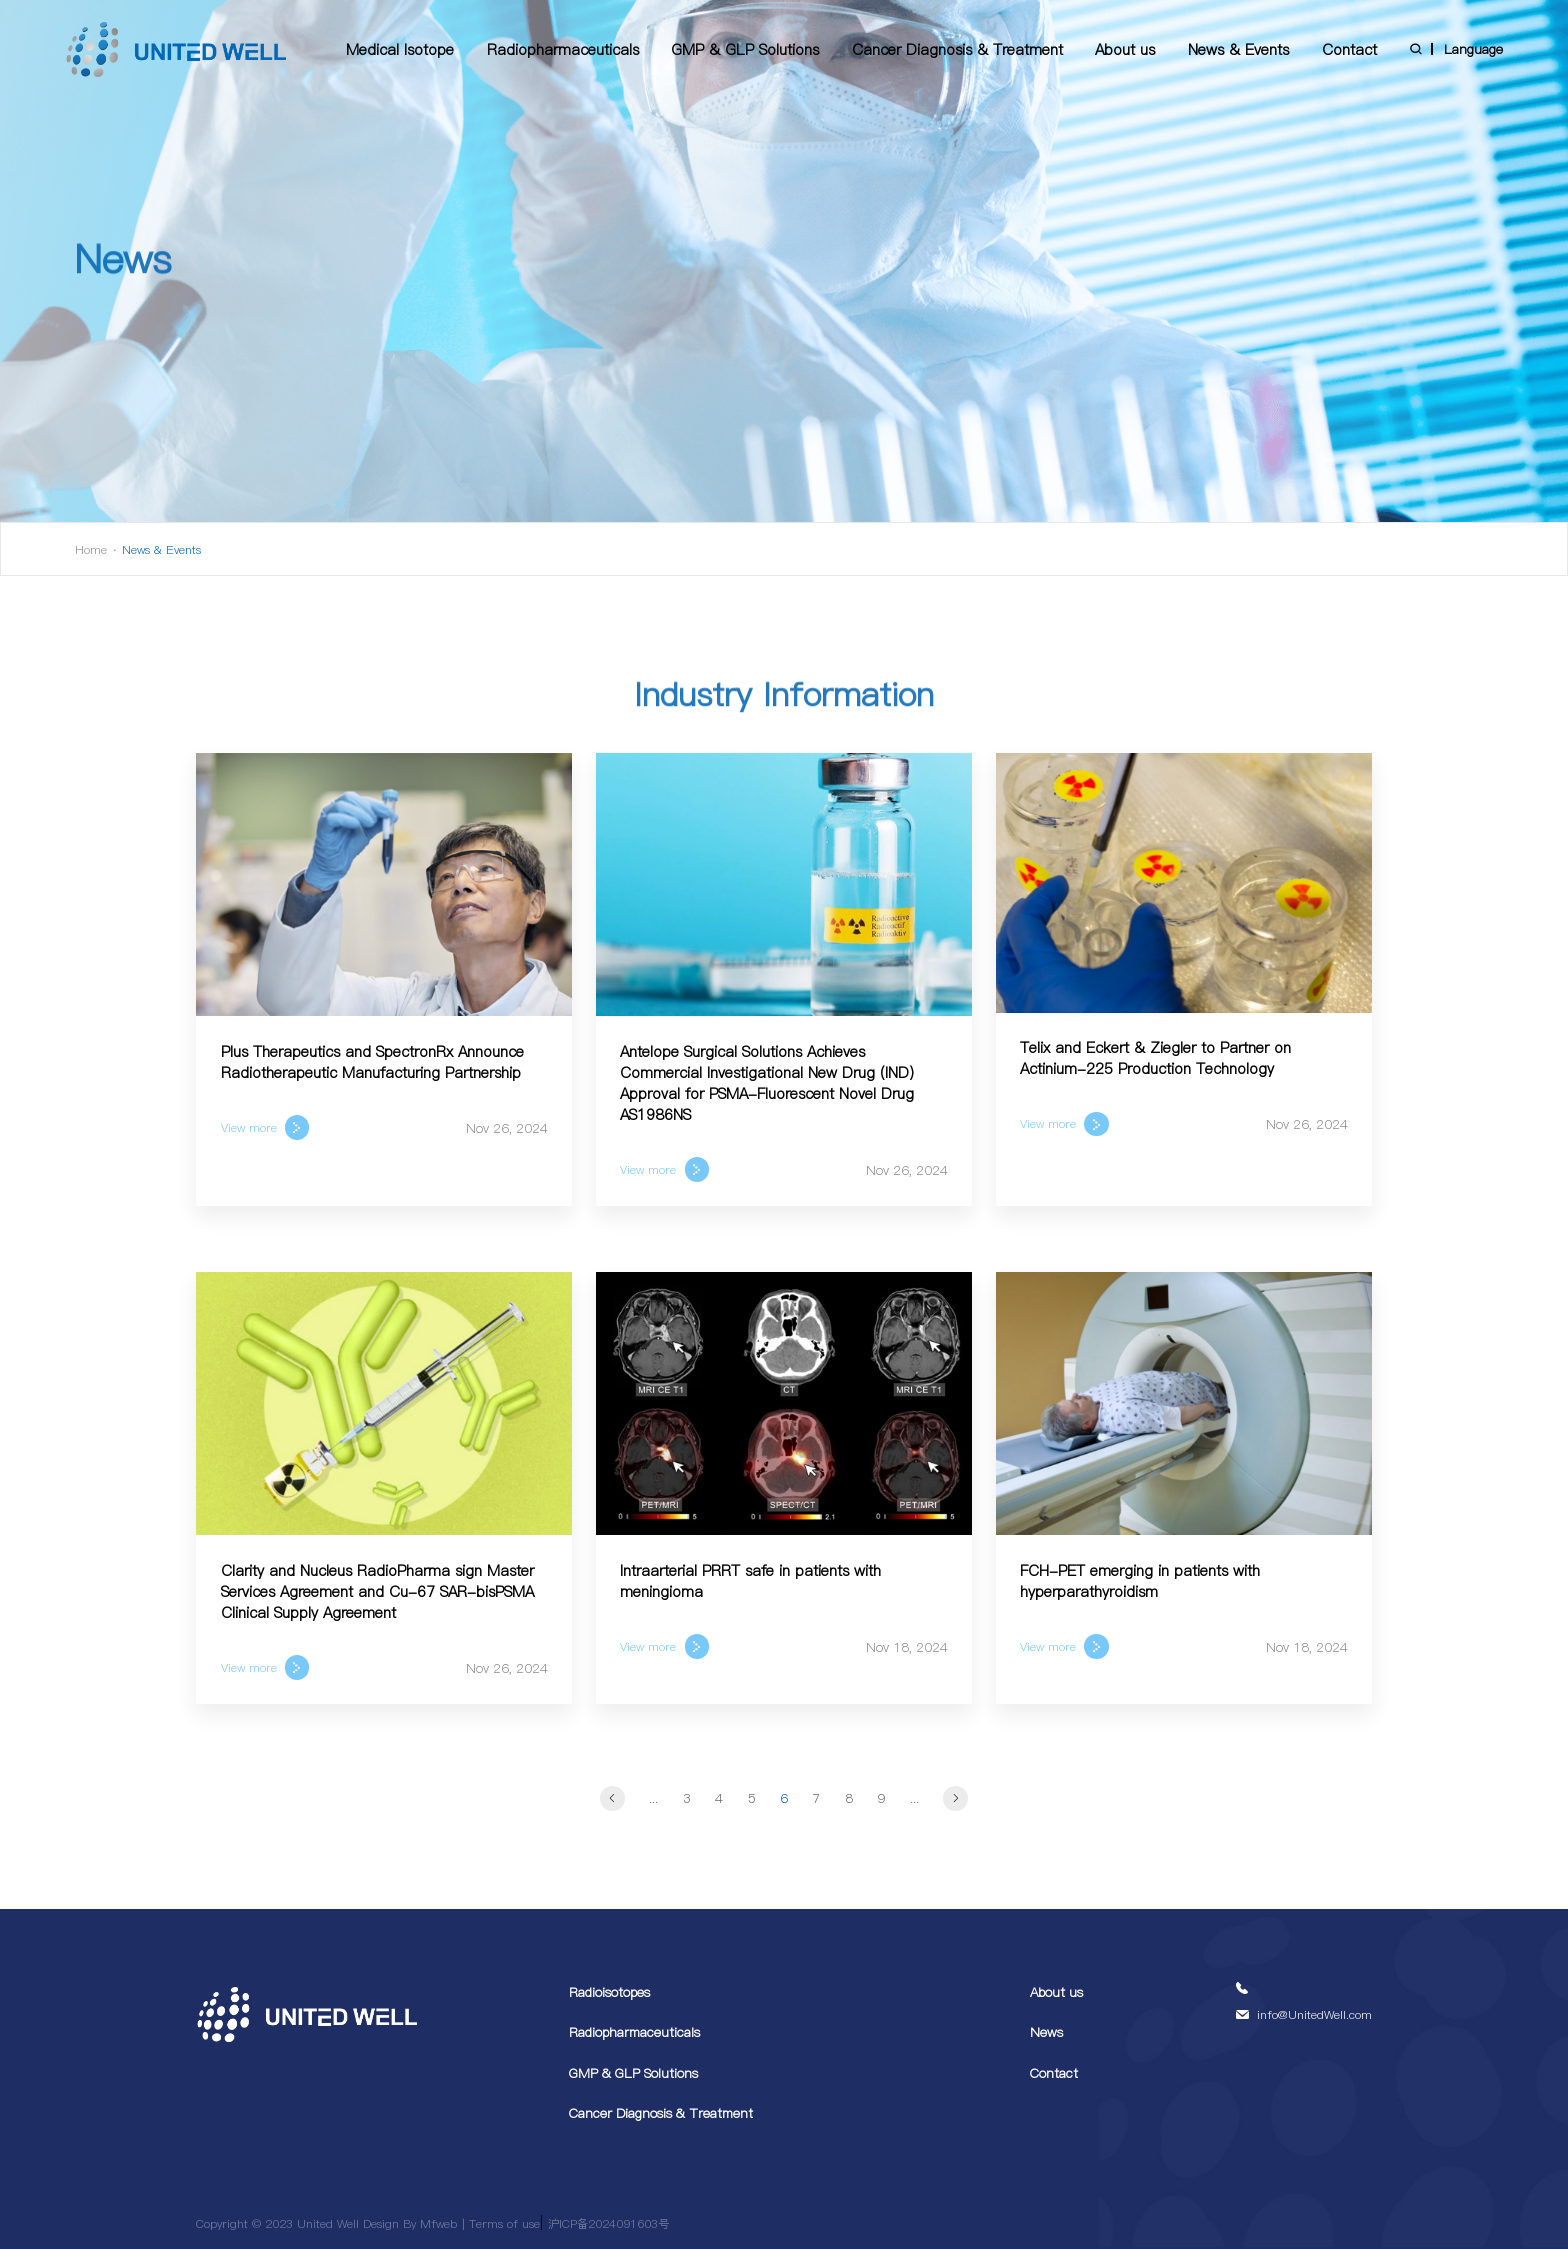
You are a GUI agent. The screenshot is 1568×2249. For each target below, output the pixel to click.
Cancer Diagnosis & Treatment (957, 49)
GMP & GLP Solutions (745, 49)
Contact (1349, 49)
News (1046, 2032)
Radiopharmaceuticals (563, 49)
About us (1125, 49)
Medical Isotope (400, 49)
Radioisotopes (609, 1992)
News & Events (1238, 49)
